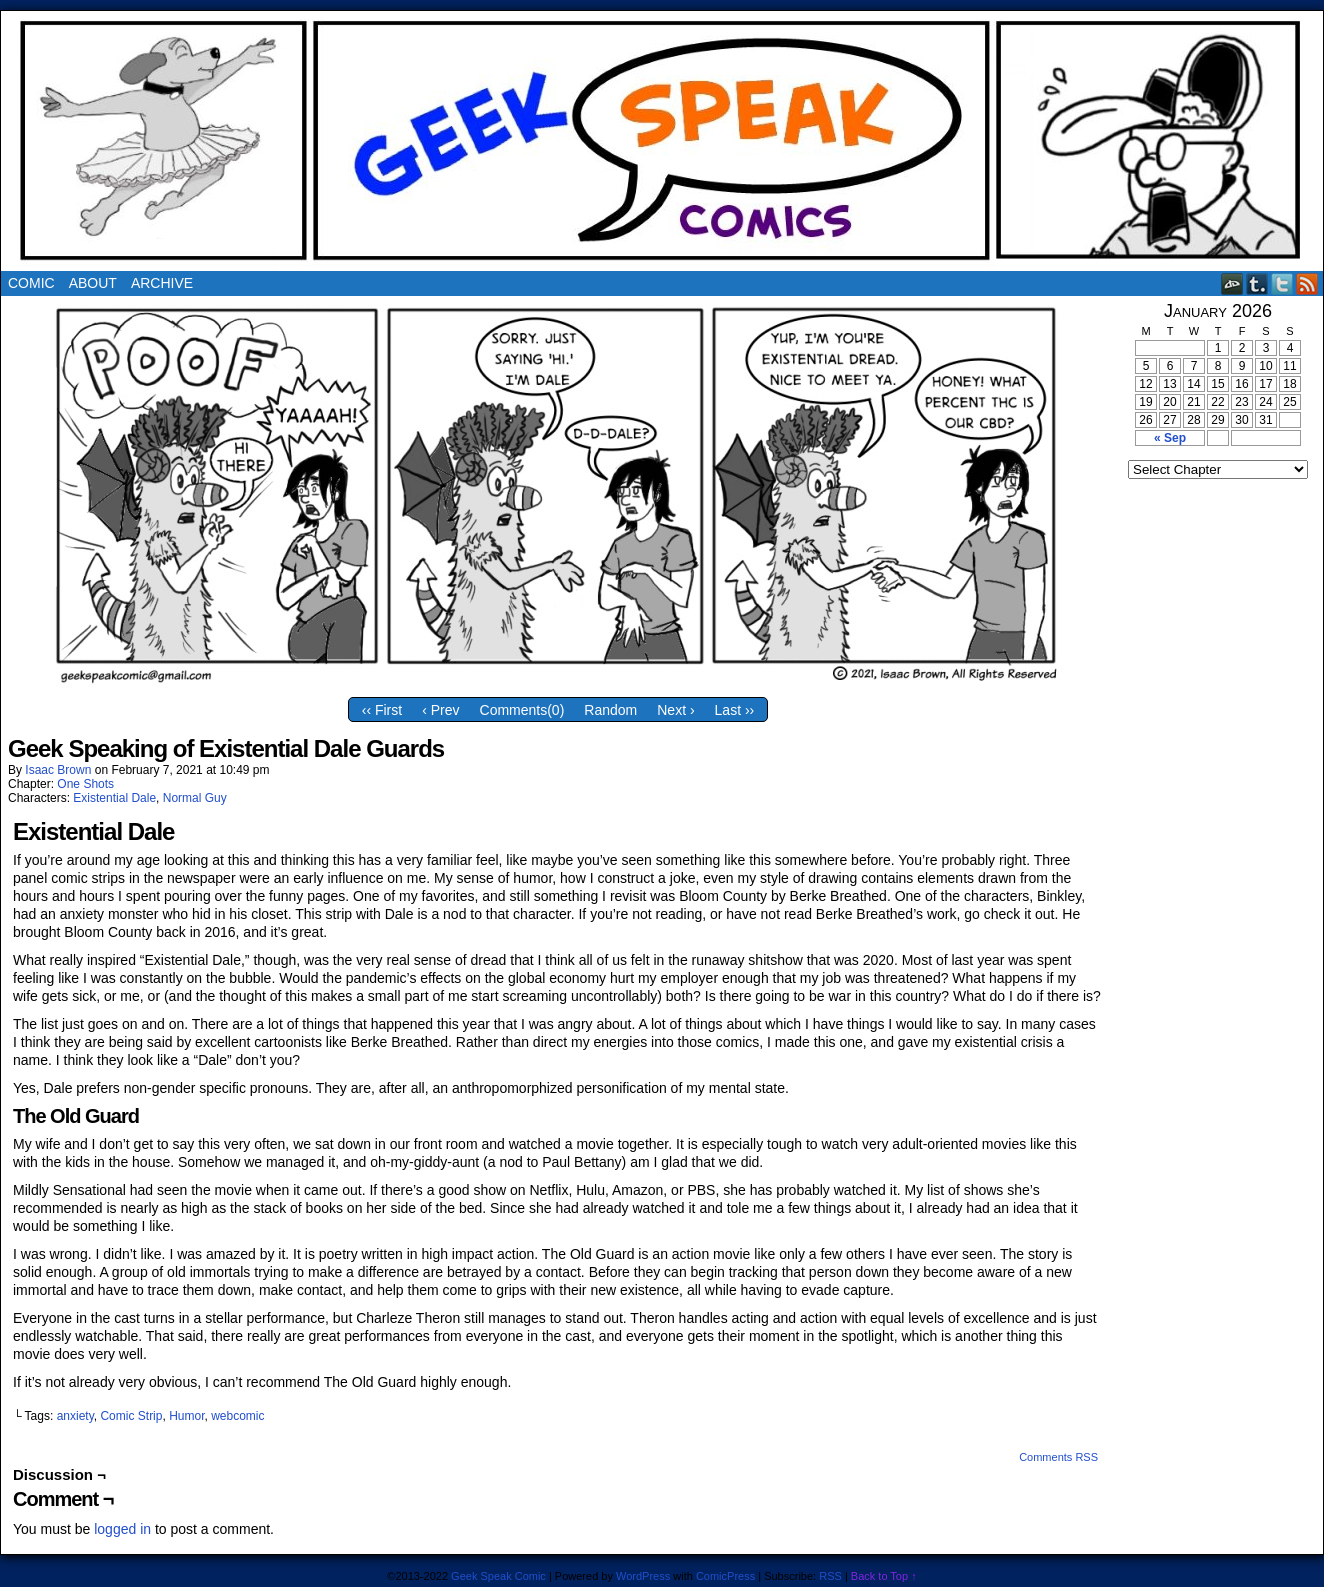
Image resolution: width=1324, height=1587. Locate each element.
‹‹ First (382, 710)
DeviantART (1232, 283)
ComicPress (725, 1576)
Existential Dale (114, 798)
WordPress (643, 1576)
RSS (1307, 283)
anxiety (75, 1416)
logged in (122, 1529)
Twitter (1282, 283)
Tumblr (1257, 283)
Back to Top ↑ (884, 1576)
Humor (186, 1416)
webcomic (237, 1416)
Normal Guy (195, 798)
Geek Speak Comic (498, 1576)
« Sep (1170, 438)
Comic (31, 283)
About (93, 283)
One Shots (85, 784)
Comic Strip (131, 1416)
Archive (162, 283)
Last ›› (735, 710)
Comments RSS (1058, 1457)
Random (610, 710)
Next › (675, 710)
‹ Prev (440, 710)
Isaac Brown (58, 770)
